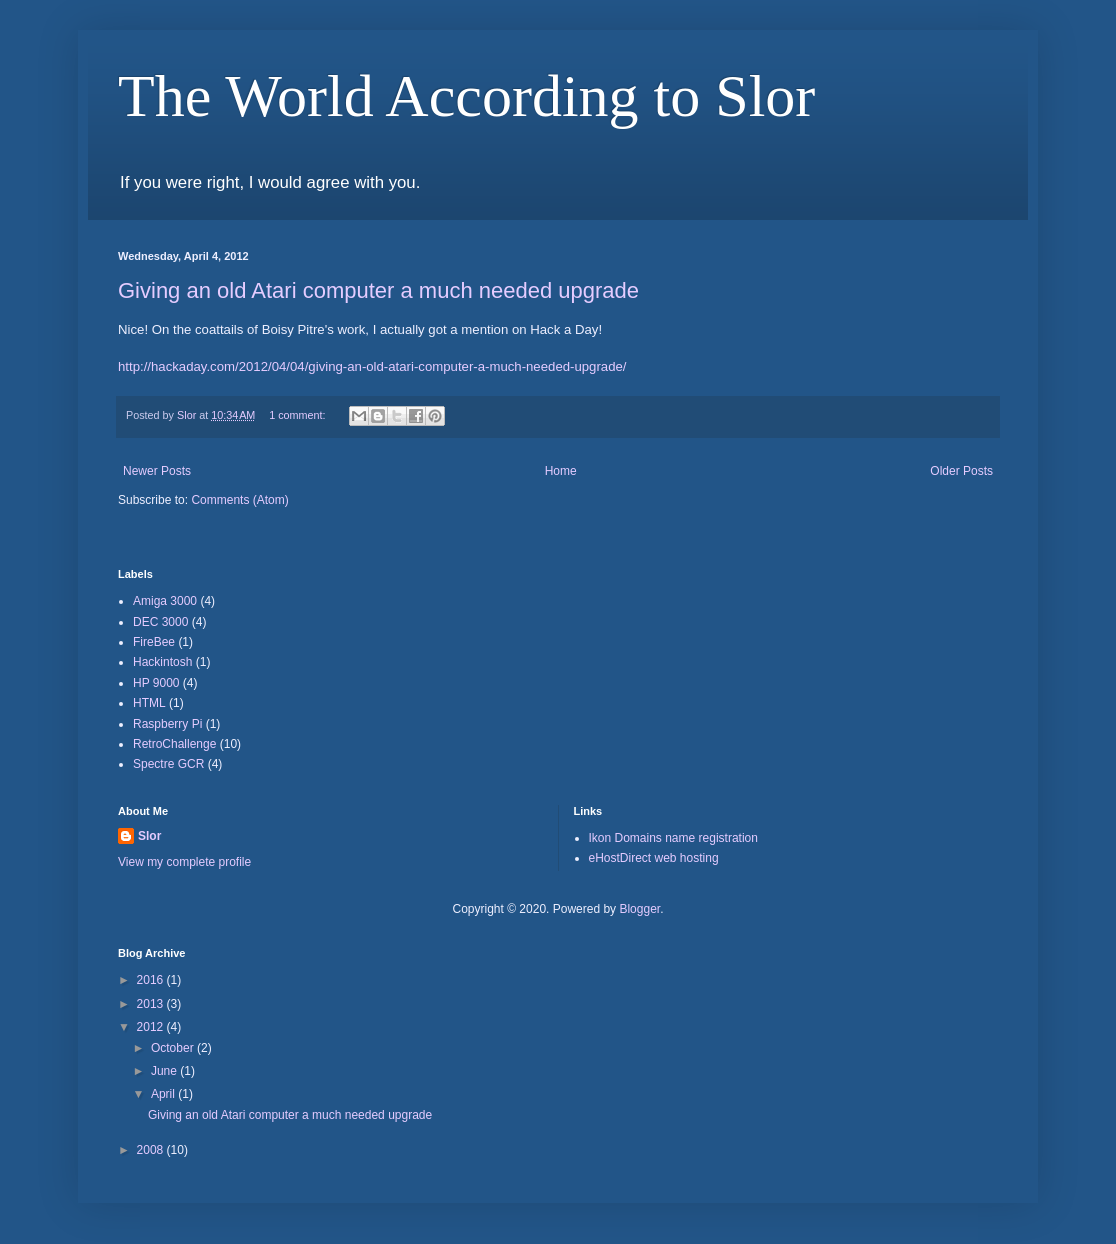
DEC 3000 (160, 622)
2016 (152, 980)
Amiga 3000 (165, 601)
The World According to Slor (466, 96)
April (164, 1094)
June (165, 1071)
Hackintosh (162, 662)
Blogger (639, 909)
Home (561, 471)
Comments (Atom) (239, 500)
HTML (149, 703)
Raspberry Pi (167, 724)
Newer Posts (157, 471)
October (174, 1048)
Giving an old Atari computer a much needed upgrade (378, 290)
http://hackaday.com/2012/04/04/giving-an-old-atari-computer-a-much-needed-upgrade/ (372, 366)
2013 (152, 1004)
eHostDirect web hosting (654, 858)
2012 (152, 1027)
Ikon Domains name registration (673, 838)
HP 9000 (156, 683)
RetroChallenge (174, 744)
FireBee (154, 642)
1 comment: (298, 415)
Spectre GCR (168, 764)
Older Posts (961, 471)
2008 (152, 1150)
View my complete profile (184, 862)
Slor (149, 836)
